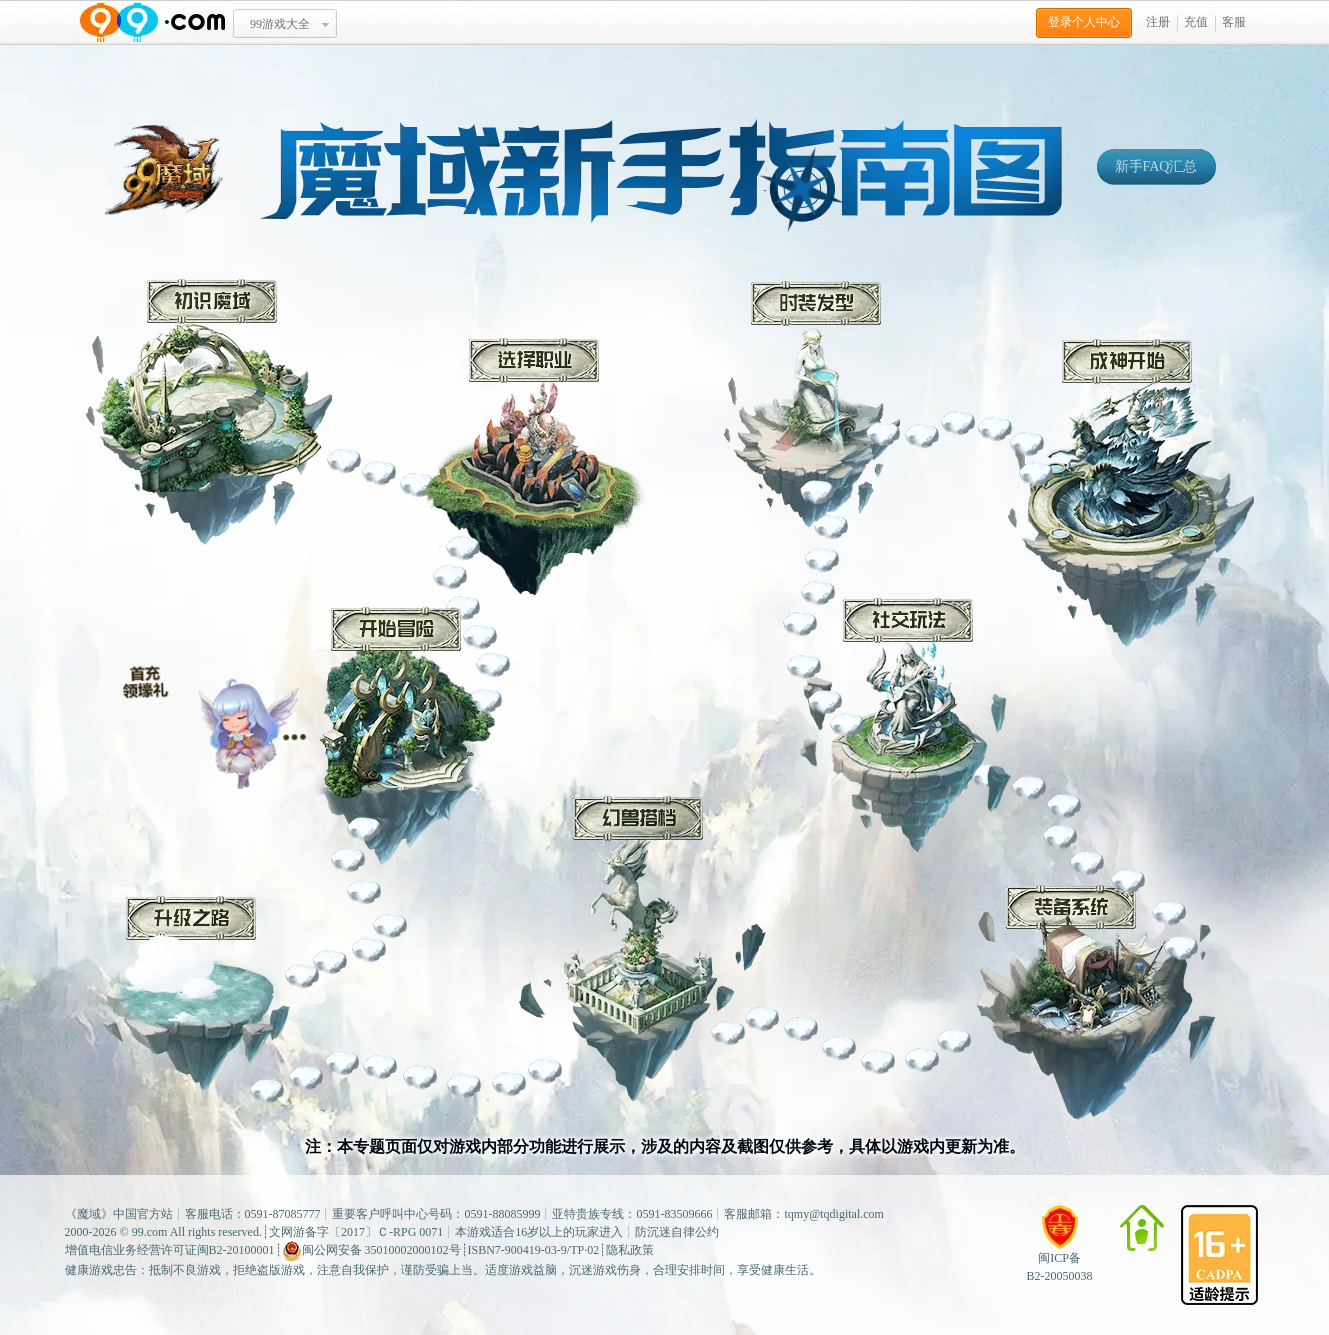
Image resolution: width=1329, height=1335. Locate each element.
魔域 (89, 1214)
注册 (1158, 22)
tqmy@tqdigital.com (834, 1214)
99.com (150, 1232)
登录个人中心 (1084, 22)
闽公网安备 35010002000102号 (371, 1251)
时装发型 (812, 404)
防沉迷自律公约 (677, 1232)
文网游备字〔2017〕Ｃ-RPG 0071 (356, 1232)
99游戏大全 (280, 24)
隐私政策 (630, 1250)
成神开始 (1131, 493)
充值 (1196, 22)
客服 (1234, 22)
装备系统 (1096, 1002)
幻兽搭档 (642, 949)
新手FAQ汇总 (1156, 166)
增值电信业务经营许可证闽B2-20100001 (170, 1250)
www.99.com (152, 22)
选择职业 (536, 472)
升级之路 (191, 993)
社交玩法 (905, 725)
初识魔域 (209, 412)
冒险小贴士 (214, 719)
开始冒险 (399, 736)
